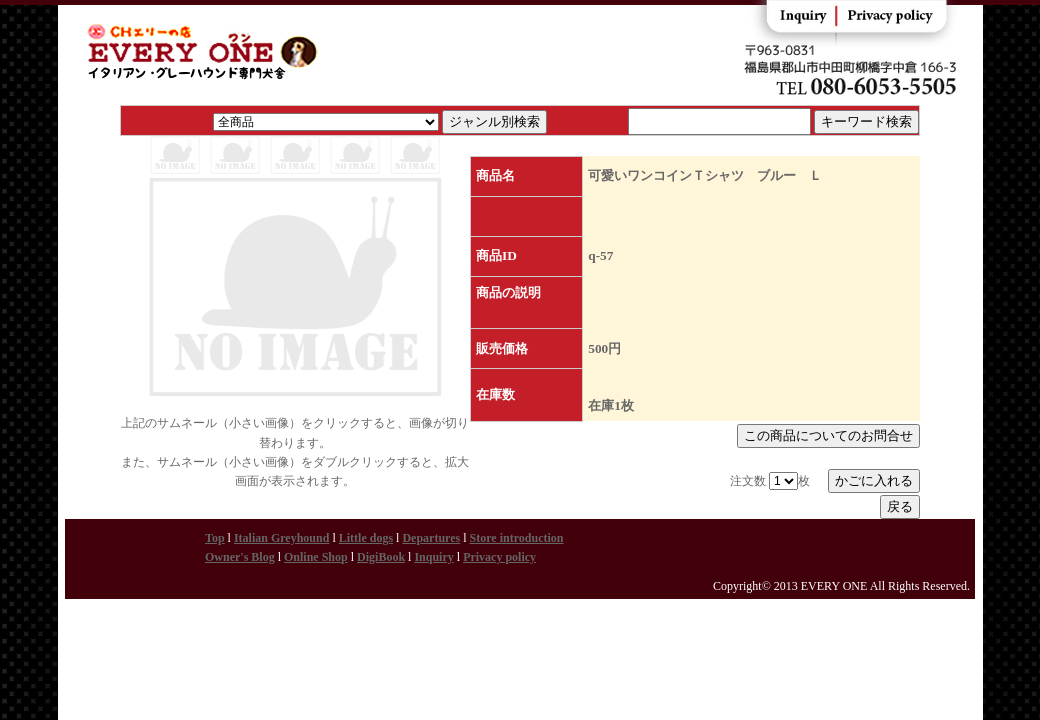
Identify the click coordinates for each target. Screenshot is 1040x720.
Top (215, 538)
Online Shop (316, 557)
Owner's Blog (240, 557)
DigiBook (381, 557)
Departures (431, 538)
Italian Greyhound (281, 538)
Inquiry (433, 557)
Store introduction (517, 538)
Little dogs (366, 538)
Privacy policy (499, 557)
